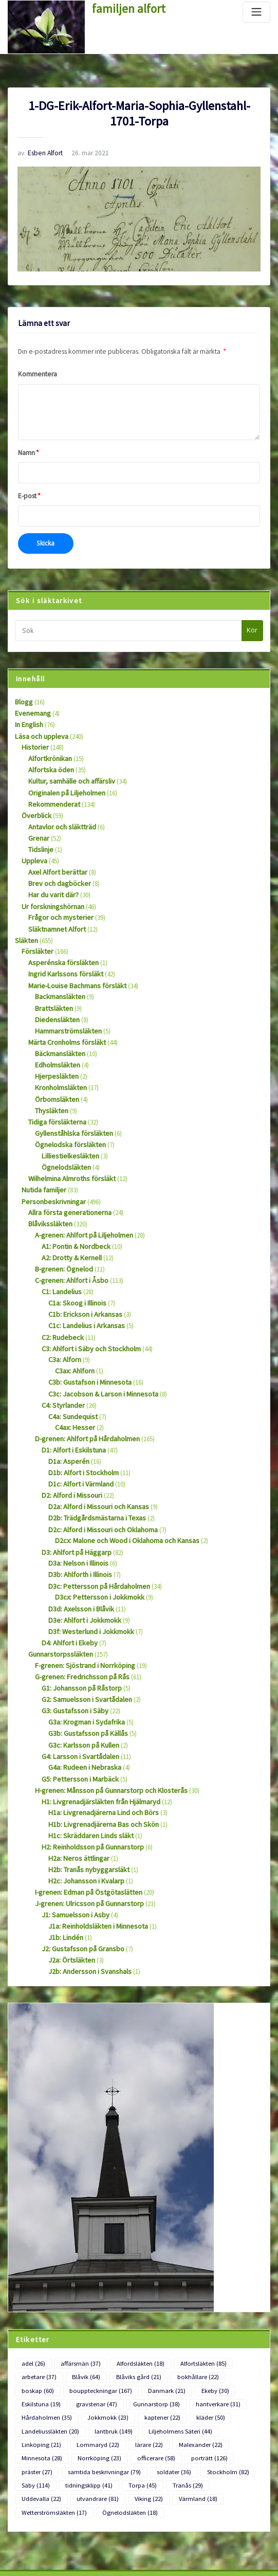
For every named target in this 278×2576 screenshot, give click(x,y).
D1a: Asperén (66, 1405)
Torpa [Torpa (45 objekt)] (186, 2373)
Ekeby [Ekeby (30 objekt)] (154, 2298)
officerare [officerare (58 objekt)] (236, 2348)
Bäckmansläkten (58, 1024)
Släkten (25, 918)
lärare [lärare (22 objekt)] (34, 2348)
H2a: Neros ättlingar (75, 1777)
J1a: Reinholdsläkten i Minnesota (93, 1840)
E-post (28, 490)
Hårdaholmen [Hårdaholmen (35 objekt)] (207, 2311)
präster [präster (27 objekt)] (84, 2360)
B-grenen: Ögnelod (61, 1225)
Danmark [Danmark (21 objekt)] (109, 2298)
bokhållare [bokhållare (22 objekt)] (183, 2286)
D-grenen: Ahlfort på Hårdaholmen (83, 1384)
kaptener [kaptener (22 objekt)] (89, 2323)
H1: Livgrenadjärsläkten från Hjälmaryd (95, 1724)
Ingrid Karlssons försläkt (61, 949)
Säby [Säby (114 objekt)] (86, 2373)
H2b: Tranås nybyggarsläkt (84, 1787)
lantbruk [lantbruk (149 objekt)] (39, 2335)
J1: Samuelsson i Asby (72, 1830)
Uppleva (33, 843)
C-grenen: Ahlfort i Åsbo (67, 1236)
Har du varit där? (51, 875)
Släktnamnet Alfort (54, 907)
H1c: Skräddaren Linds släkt (85, 1755)
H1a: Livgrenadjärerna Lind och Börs (98, 1734)
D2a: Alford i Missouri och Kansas (93, 1448)
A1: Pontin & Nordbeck (73, 1204)
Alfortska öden (48, 758)
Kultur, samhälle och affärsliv (68, 769)
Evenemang (31, 705)
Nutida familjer (42, 1151)
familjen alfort (123, 7)
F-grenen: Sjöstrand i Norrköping (80, 1596)
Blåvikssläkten (47, 1183)
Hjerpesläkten (53, 1045)
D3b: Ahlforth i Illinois (77, 1512)
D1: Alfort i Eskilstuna (70, 1395)
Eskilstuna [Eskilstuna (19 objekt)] (199, 2298)
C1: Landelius (60, 1246)
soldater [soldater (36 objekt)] (210, 2360)
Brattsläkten (51, 981)
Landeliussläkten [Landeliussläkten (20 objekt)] (188, 2323)
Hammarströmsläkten (65, 1003)
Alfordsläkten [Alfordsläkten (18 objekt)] (130, 2274)
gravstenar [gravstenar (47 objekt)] (39, 2311)
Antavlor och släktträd (59, 811)
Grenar (37, 822)
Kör (252, 623)
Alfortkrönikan (48, 747)
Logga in (20, 2497)
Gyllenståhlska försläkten (69, 1098)
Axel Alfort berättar (54, 853)
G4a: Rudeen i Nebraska (81, 1692)
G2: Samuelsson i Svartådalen (82, 1628)
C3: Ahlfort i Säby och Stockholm (87, 1300)
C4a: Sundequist (70, 1363)
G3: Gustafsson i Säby (71, 1639)
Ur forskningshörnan (50, 886)
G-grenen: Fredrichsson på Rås (77, 1607)
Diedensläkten (54, 992)
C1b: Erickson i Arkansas (81, 1268)
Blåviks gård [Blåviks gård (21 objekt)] (129, 2286)
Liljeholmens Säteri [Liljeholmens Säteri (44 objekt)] (100, 2335)
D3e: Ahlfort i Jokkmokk (81, 1554)
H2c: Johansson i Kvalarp (83, 1798)
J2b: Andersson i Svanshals (85, 1883)
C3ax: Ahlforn (73, 1321)
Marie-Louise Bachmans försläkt (72, 960)
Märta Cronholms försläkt (63, 1013)
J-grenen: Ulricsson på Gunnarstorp (84, 1820)
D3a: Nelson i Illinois (76, 1501)
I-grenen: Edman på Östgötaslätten (83, 1809)
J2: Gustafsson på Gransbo (78, 1862)
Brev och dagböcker (56, 864)
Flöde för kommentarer (40, 2535)
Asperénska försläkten (58, 938)
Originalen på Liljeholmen (64, 779)
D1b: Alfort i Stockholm (80, 1416)
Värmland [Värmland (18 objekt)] (183, 2385)
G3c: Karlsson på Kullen (80, 1671)
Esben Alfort (37, 152)
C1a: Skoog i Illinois (75, 1257)
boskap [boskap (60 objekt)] (231, 2286)
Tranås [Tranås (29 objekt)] (228, 2373)
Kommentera (35, 370)
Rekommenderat (51, 790)
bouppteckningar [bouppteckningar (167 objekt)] (49, 2298)
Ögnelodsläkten (63, 1130)
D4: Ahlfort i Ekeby (66, 1575)
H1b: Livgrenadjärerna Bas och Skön (98, 1745)
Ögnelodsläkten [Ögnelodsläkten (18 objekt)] (120, 2397)
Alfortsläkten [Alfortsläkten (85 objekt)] (188, 2274)
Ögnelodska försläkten (66, 1109)
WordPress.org (28, 2554)
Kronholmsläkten (59, 1055)
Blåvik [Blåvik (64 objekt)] (81, 2286)
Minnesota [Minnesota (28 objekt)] (133, 2348)
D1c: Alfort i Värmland (78, 1427)
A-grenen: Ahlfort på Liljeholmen (79, 1193)
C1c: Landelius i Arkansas (82, 1278)
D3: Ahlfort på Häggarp (73, 1490)
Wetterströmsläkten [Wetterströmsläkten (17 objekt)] (51, 2397)
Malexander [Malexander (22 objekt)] (81, 2348)
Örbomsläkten (55, 1066)
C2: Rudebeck (60, 1289)
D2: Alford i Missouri (69, 1437)
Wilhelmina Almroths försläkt (68, 1140)
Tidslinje (39, 832)
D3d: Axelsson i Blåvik (77, 1543)
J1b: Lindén (64, 1851)
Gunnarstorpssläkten (56, 1586)
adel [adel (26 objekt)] (32, 2274)
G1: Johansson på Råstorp (78, 1617)
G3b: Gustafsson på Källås (83, 1660)
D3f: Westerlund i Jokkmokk (86, 1565)
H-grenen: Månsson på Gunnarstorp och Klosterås (103, 1713)
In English (28, 716)
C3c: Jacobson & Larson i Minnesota (99, 1342)
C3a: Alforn (63, 1310)
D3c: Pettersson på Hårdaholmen (94, 1522)
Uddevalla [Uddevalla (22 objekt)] (39, 2385)
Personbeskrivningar (50, 1162)
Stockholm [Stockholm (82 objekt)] (40, 2373)
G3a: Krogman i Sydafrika (83, 1649)
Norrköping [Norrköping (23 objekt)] (185, 2348)
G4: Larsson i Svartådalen (76, 1681)
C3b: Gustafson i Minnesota (85, 1331)
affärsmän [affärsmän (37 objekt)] (76, 2274)
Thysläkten (50, 1077)
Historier (33, 737)
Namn (27, 448)
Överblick (34, 800)
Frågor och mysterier (57, 896)
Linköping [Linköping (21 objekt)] (161, 2335)
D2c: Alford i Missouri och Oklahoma (98, 1469)
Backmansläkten (58, 970)
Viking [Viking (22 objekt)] (138, 2385)
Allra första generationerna (65, 1172)
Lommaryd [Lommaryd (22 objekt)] (213, 2335)
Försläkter (35, 928)
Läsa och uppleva (39, 726)
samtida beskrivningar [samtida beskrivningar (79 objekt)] (147, 2360)
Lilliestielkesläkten (66, 1119)
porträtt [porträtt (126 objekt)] (38, 2360)
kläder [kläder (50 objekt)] (133, 2323)
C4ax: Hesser (72, 1374)
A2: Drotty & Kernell (68, 1215)
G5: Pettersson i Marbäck (75, 1702)
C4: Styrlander (61, 1353)
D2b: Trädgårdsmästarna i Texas (92, 1459)
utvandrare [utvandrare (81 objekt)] (91, 2385)
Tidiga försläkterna (54, 1087)
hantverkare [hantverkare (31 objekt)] (150, 2311)
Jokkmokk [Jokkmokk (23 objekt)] (39, 2323)
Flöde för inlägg (29, 2516)
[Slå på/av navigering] (256, 12)
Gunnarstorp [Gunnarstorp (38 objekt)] (94, 2311)
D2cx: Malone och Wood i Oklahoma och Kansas (123, 1480)
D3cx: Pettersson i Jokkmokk (95, 1533)
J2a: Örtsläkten (68, 1872)
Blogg (23, 694)
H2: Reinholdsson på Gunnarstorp (88, 1766)
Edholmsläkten (56, 1034)
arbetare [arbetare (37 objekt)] (37, 2286)
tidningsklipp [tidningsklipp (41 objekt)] (136, 2373)
